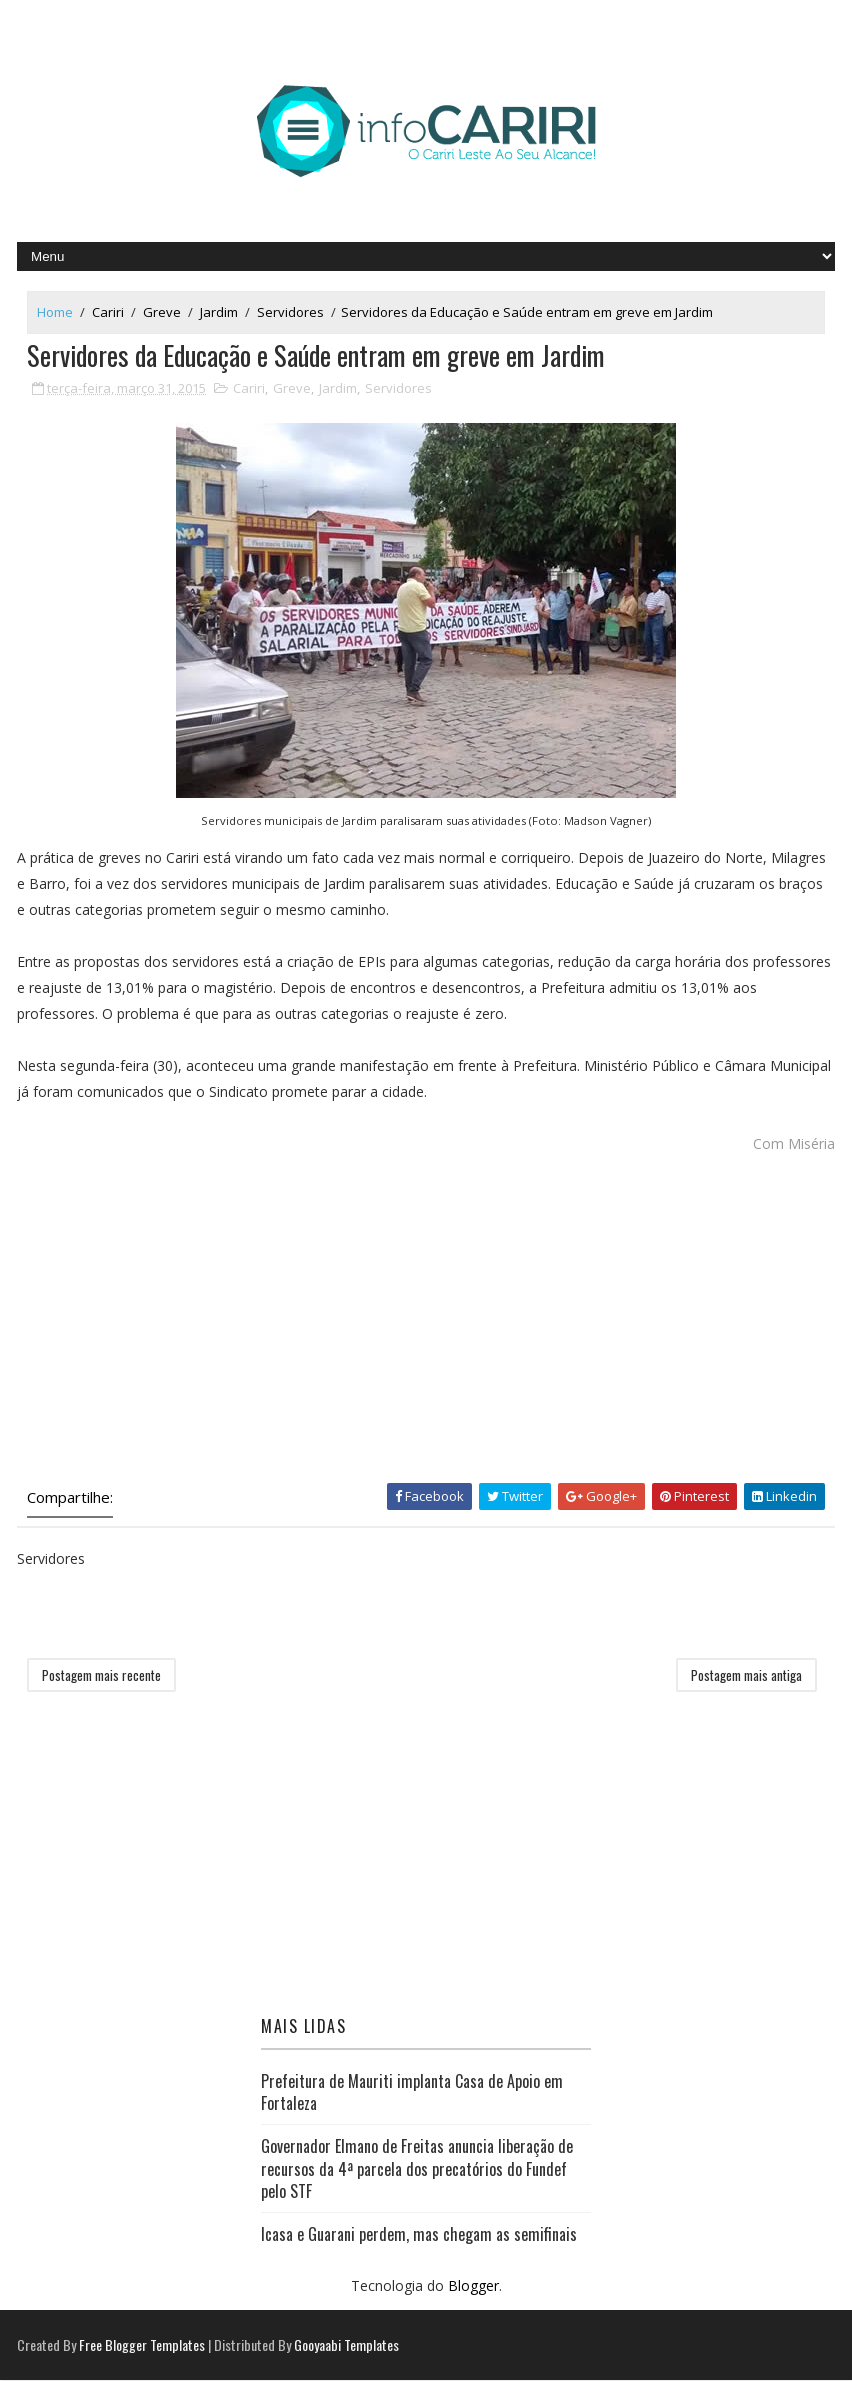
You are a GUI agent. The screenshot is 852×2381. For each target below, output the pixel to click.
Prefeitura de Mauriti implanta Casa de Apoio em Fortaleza (412, 2092)
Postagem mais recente (101, 1676)
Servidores (290, 312)
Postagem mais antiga (746, 1676)
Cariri (108, 312)
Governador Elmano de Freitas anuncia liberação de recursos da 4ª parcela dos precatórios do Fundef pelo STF (417, 2169)
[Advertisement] (426, 1324)
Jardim (219, 312)
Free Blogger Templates (142, 2345)
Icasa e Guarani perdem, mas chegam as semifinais (419, 2235)
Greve (162, 312)
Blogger (473, 2286)
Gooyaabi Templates (346, 2345)
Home (55, 312)
